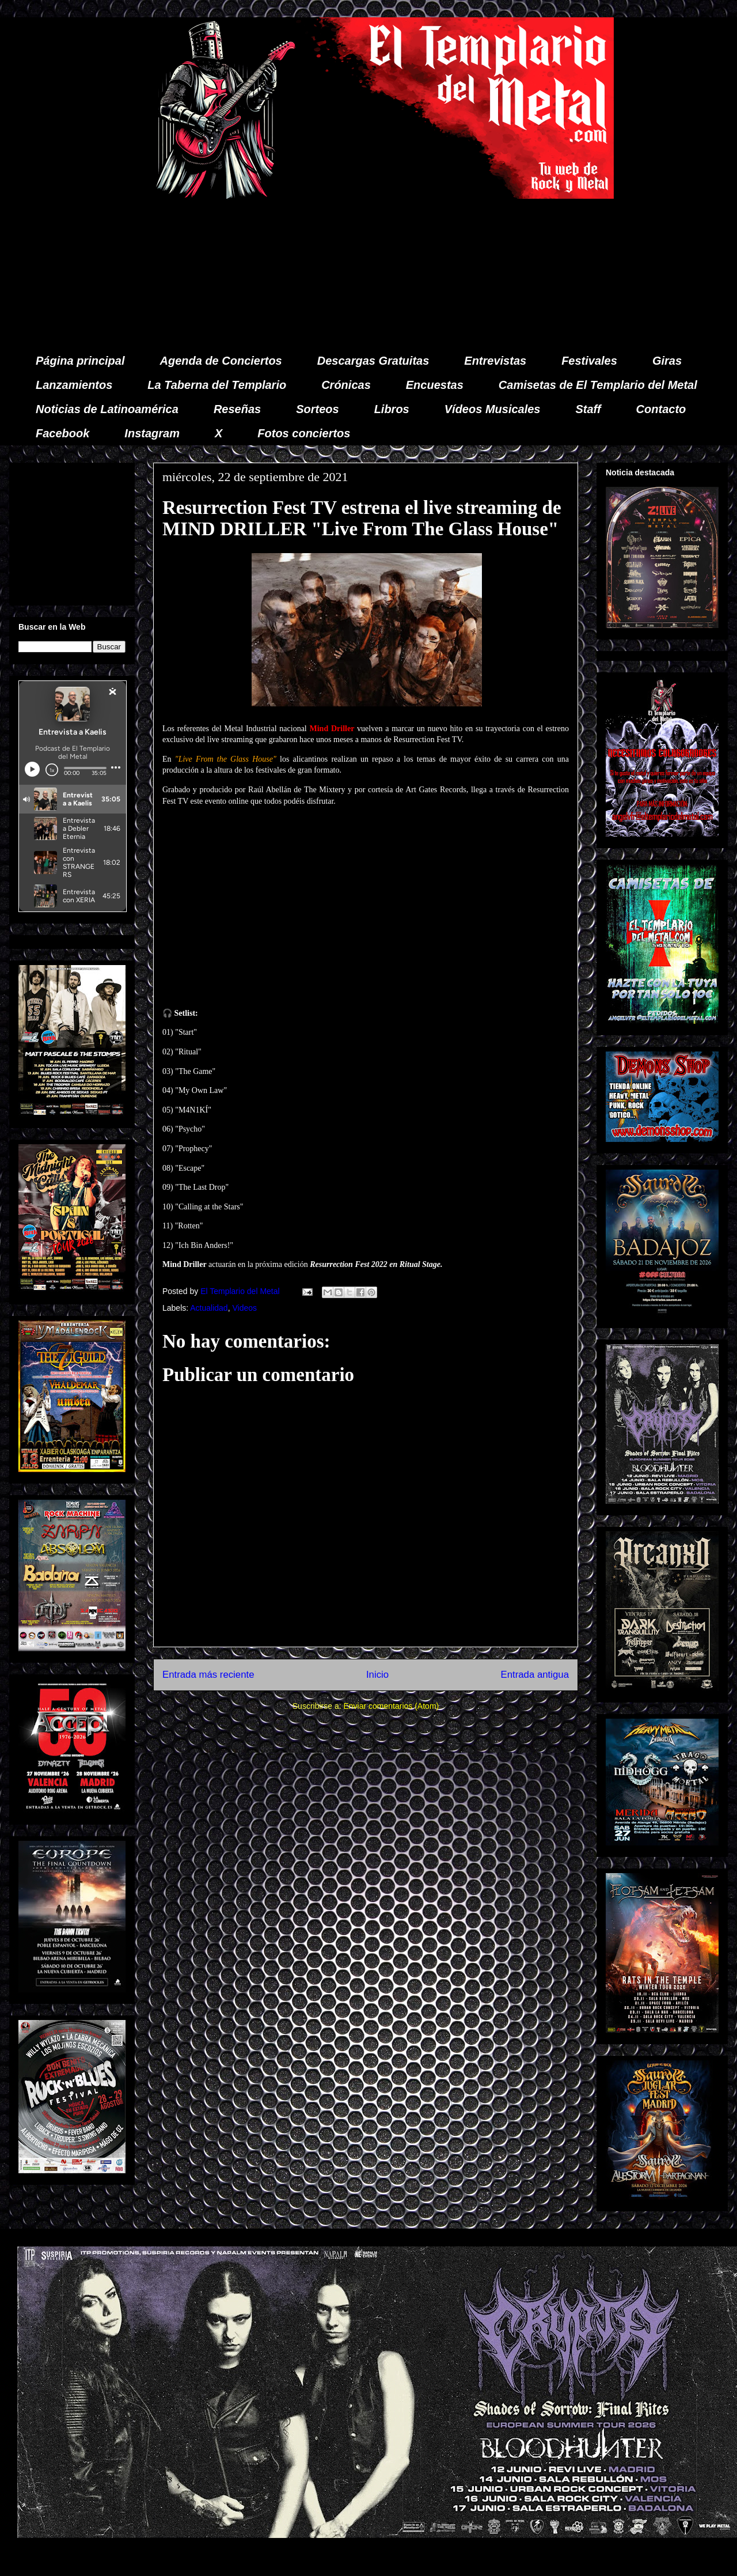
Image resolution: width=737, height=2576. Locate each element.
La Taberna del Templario (216, 385)
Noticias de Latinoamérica (107, 409)
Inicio (377, 1674)
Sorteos (317, 409)
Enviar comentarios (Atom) (391, 1706)
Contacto (661, 409)
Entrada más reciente (208, 1674)
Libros (391, 409)
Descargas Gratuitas (373, 360)
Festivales (589, 360)
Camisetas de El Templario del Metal (598, 385)
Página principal (80, 360)
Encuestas (435, 385)
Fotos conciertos (303, 433)
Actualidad (208, 1307)
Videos (244, 1307)
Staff (588, 409)
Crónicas (346, 385)
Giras (667, 360)
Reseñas (237, 409)
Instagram (152, 433)
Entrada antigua (535, 1674)
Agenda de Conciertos (220, 360)
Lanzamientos (74, 385)
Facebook (62, 433)
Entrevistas (495, 360)
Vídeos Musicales (493, 409)
